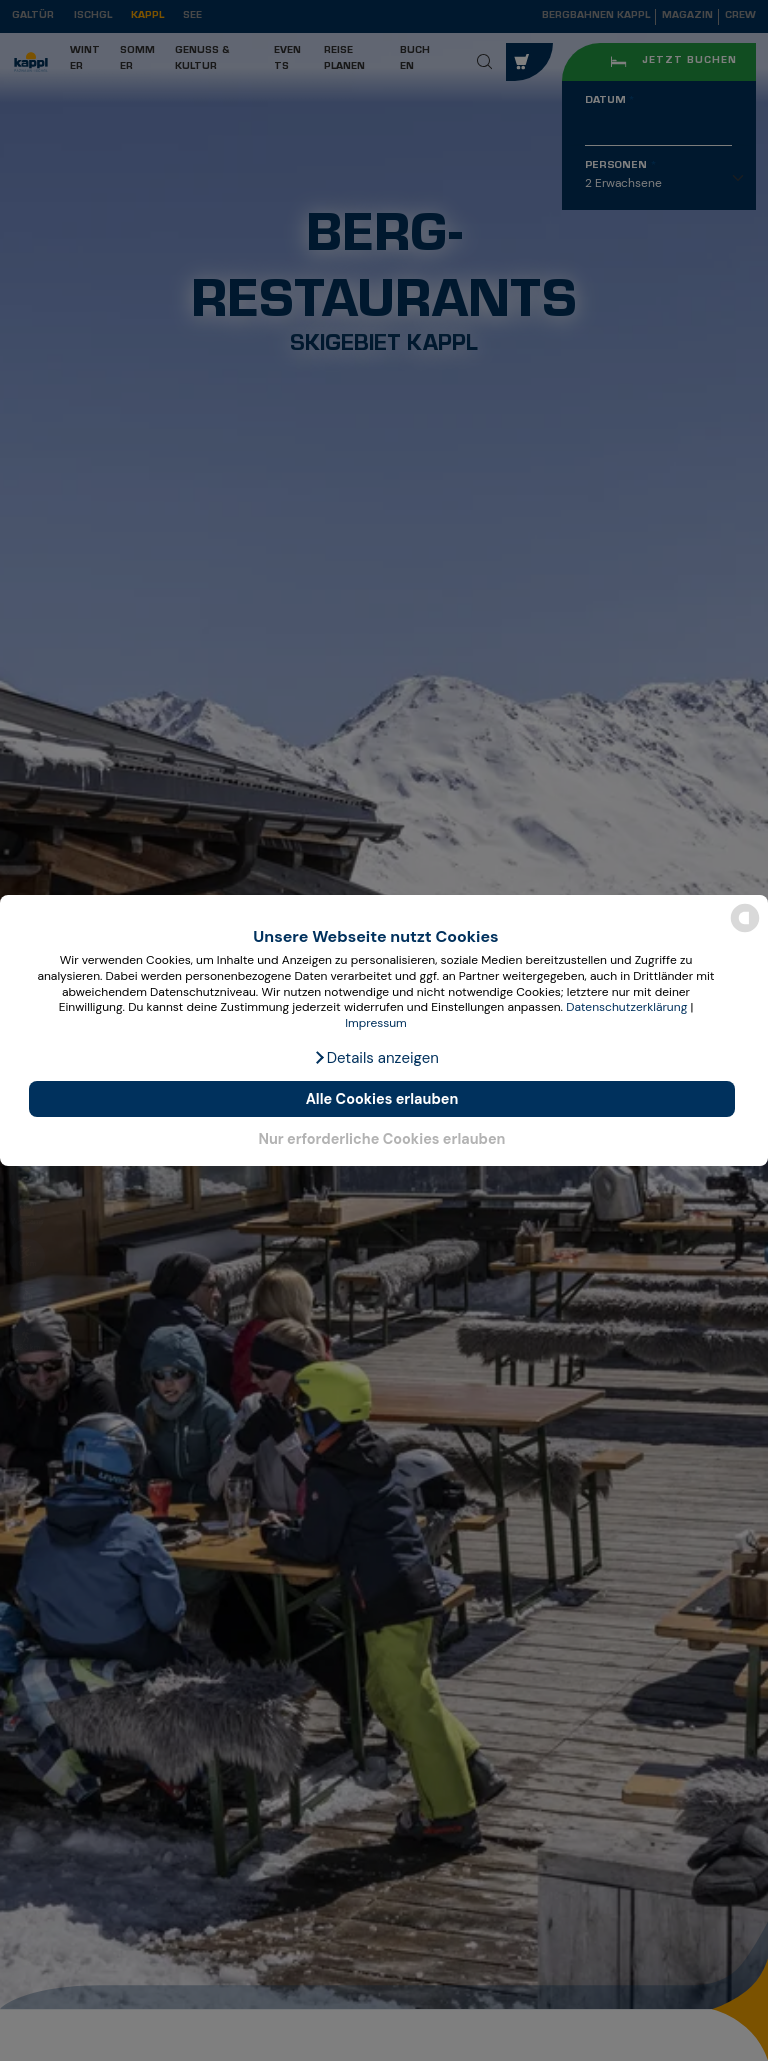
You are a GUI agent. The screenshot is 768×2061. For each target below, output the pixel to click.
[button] (376, 1058)
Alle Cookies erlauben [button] (382, 1099)
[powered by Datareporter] (745, 930)
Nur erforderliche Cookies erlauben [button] (381, 1139)
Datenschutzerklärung (626, 1007)
